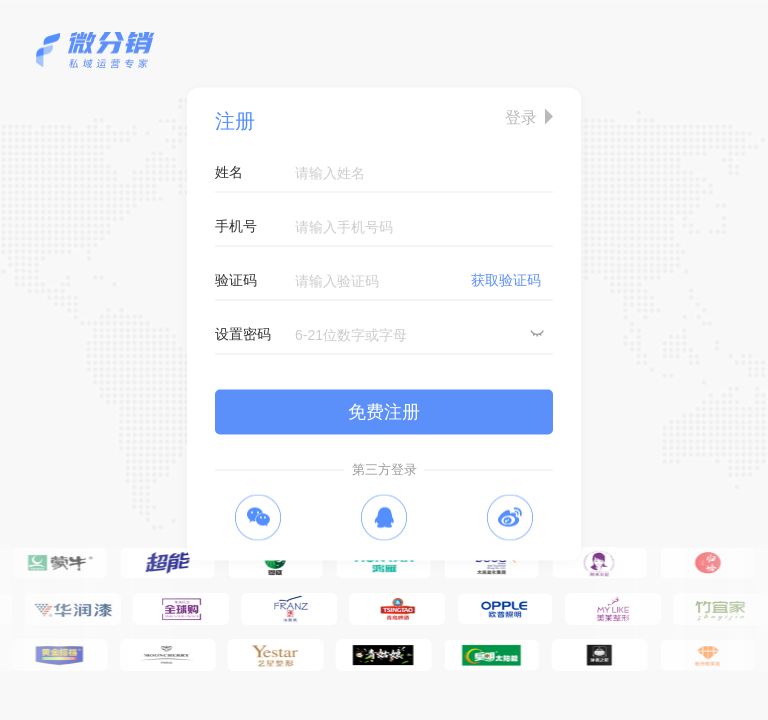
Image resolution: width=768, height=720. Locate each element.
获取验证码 (506, 280)
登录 (521, 117)
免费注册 (384, 412)
